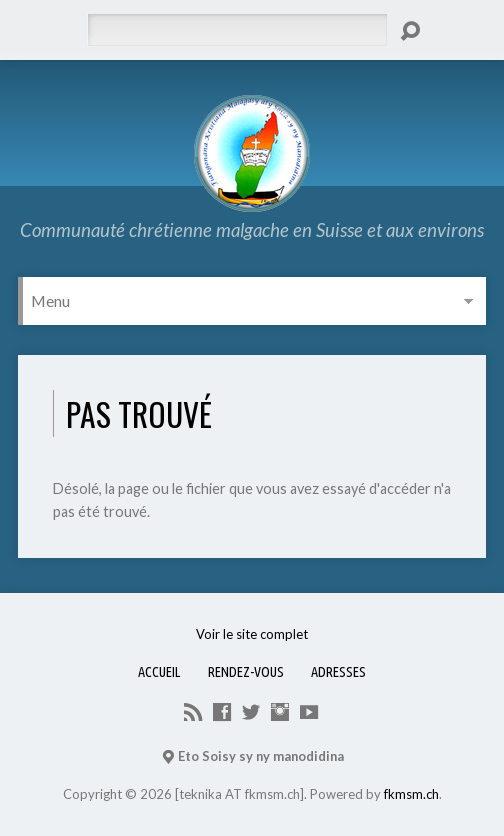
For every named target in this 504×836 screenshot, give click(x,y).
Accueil (159, 672)
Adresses (338, 672)
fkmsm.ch (411, 794)
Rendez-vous (246, 672)
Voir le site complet (252, 634)
